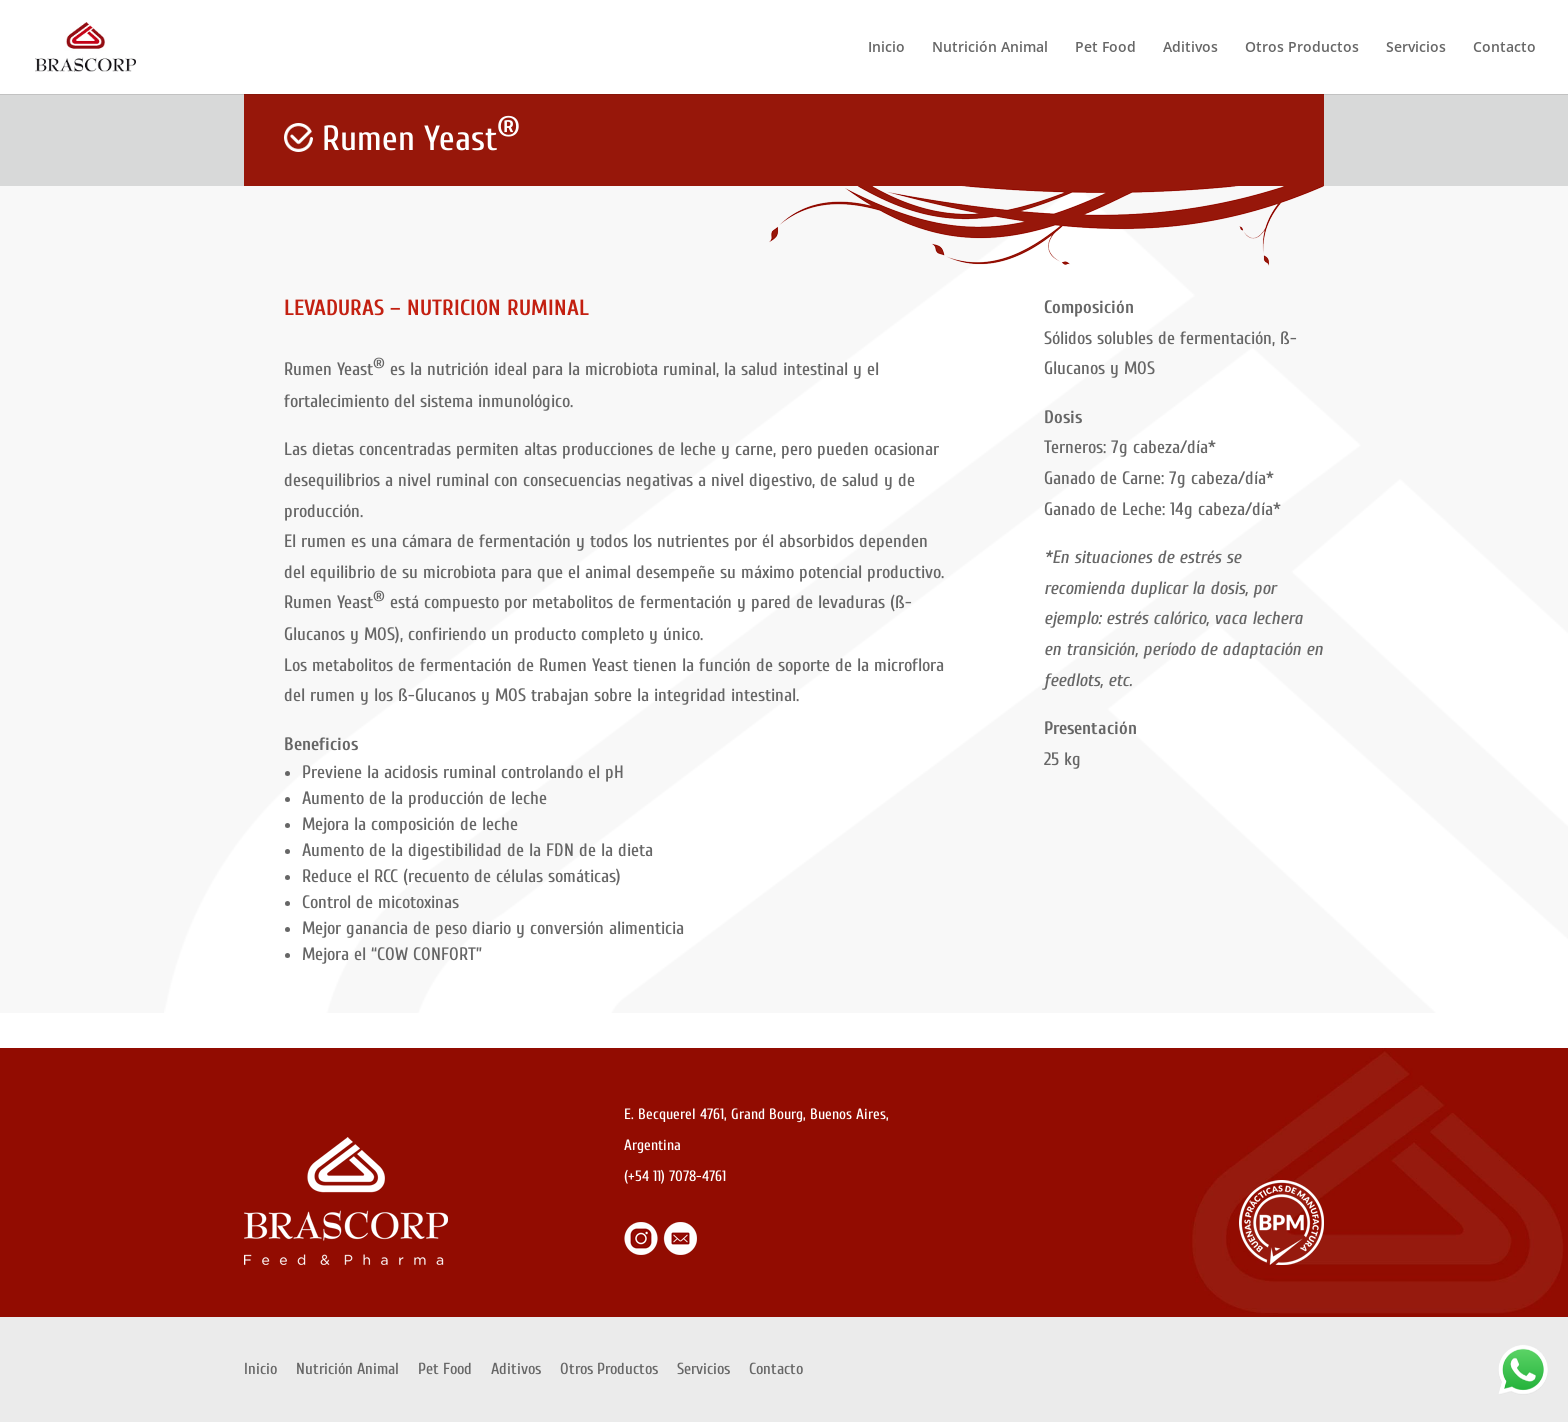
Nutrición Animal (990, 48)
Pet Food (1105, 48)
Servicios (1416, 48)
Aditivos (1190, 48)
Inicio (886, 48)
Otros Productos (1302, 48)
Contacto (1504, 48)
